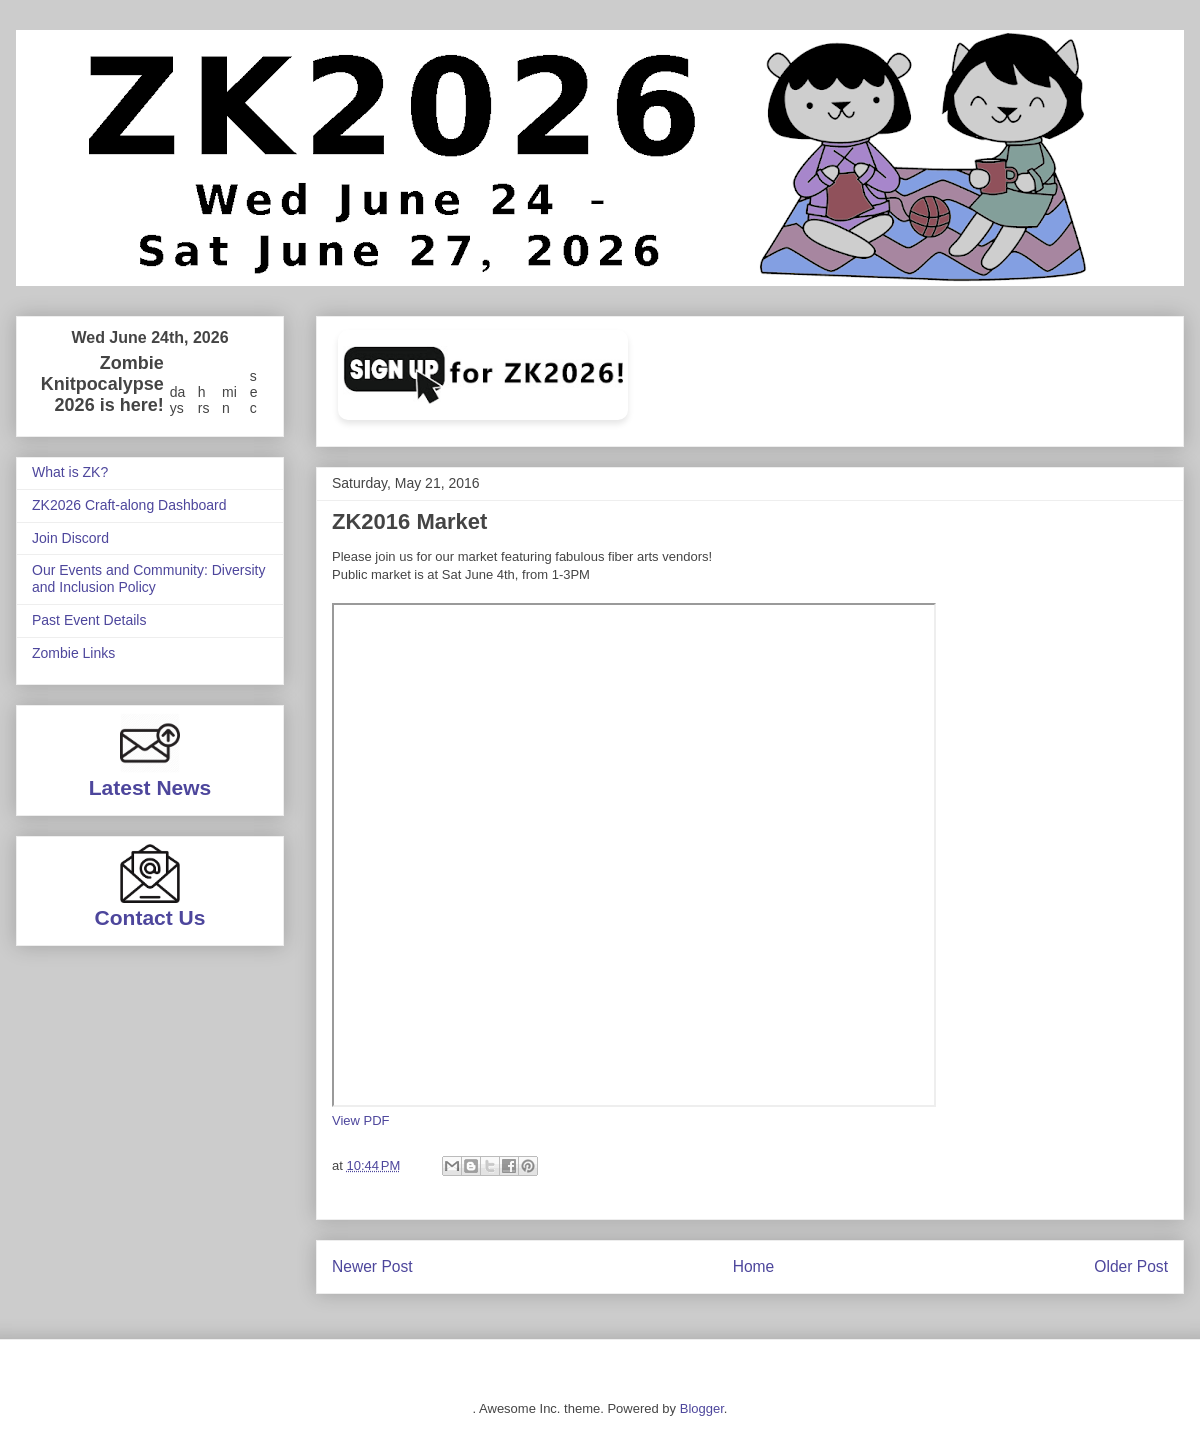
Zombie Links (73, 653)
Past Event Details (89, 620)
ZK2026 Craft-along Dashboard (129, 505)
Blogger (702, 1408)
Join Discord (70, 538)
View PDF (361, 1120)
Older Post (1131, 1266)
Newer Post (372, 1266)
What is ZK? (70, 472)
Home (754, 1266)
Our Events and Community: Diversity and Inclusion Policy (148, 578)
